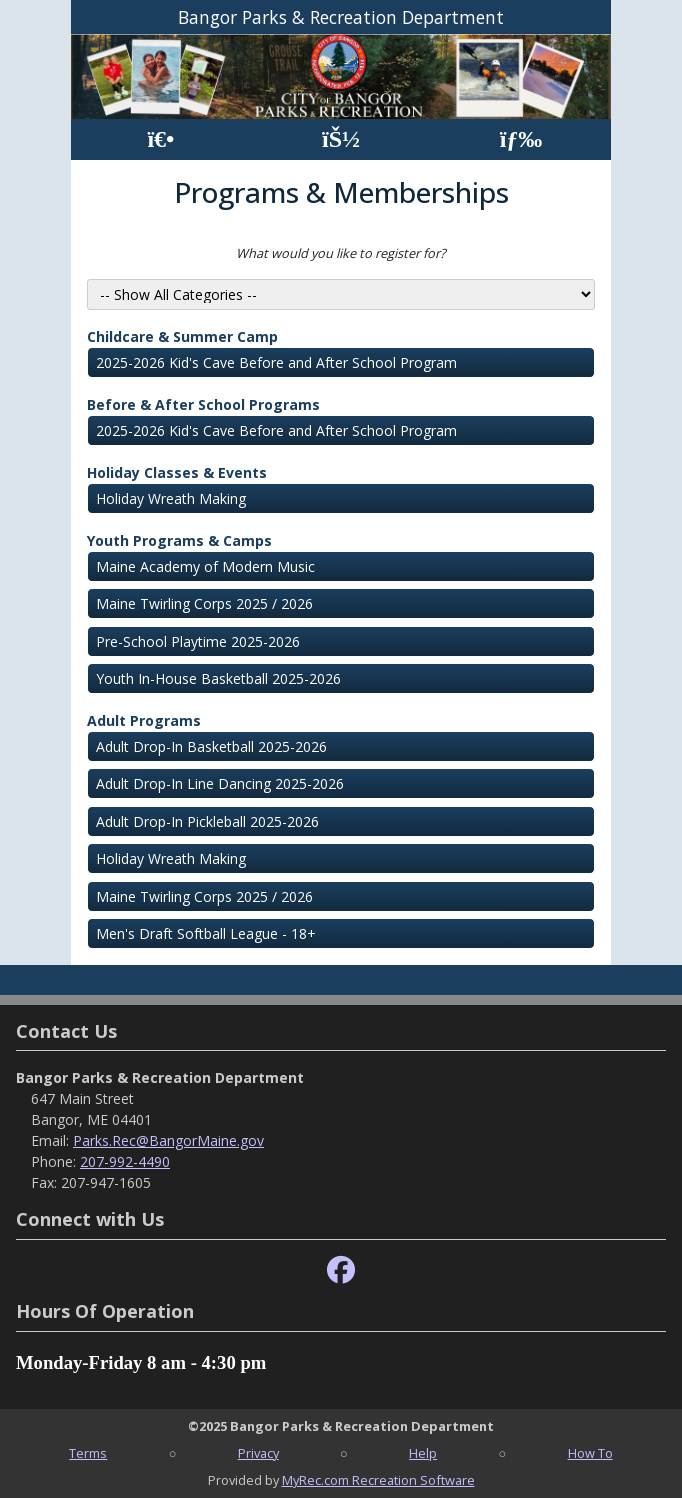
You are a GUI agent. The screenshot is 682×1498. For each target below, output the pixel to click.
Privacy (258, 1453)
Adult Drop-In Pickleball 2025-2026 (207, 821)
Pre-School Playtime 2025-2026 (198, 641)
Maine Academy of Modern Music (205, 566)
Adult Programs (144, 720)
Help (423, 1453)
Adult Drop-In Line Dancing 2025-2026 (220, 783)
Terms (88, 1453)
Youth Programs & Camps (179, 540)
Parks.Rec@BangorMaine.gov (168, 1140)
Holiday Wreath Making (171, 498)
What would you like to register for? (341, 253)
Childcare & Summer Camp (182, 336)
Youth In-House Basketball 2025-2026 (218, 678)
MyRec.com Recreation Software (378, 1480)
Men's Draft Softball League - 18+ (206, 933)
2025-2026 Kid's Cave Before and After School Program (276, 362)
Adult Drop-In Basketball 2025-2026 (211, 746)
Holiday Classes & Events (177, 472)
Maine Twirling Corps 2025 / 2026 (204, 603)
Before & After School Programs (203, 404)
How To (590, 1453)
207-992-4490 (125, 1161)
